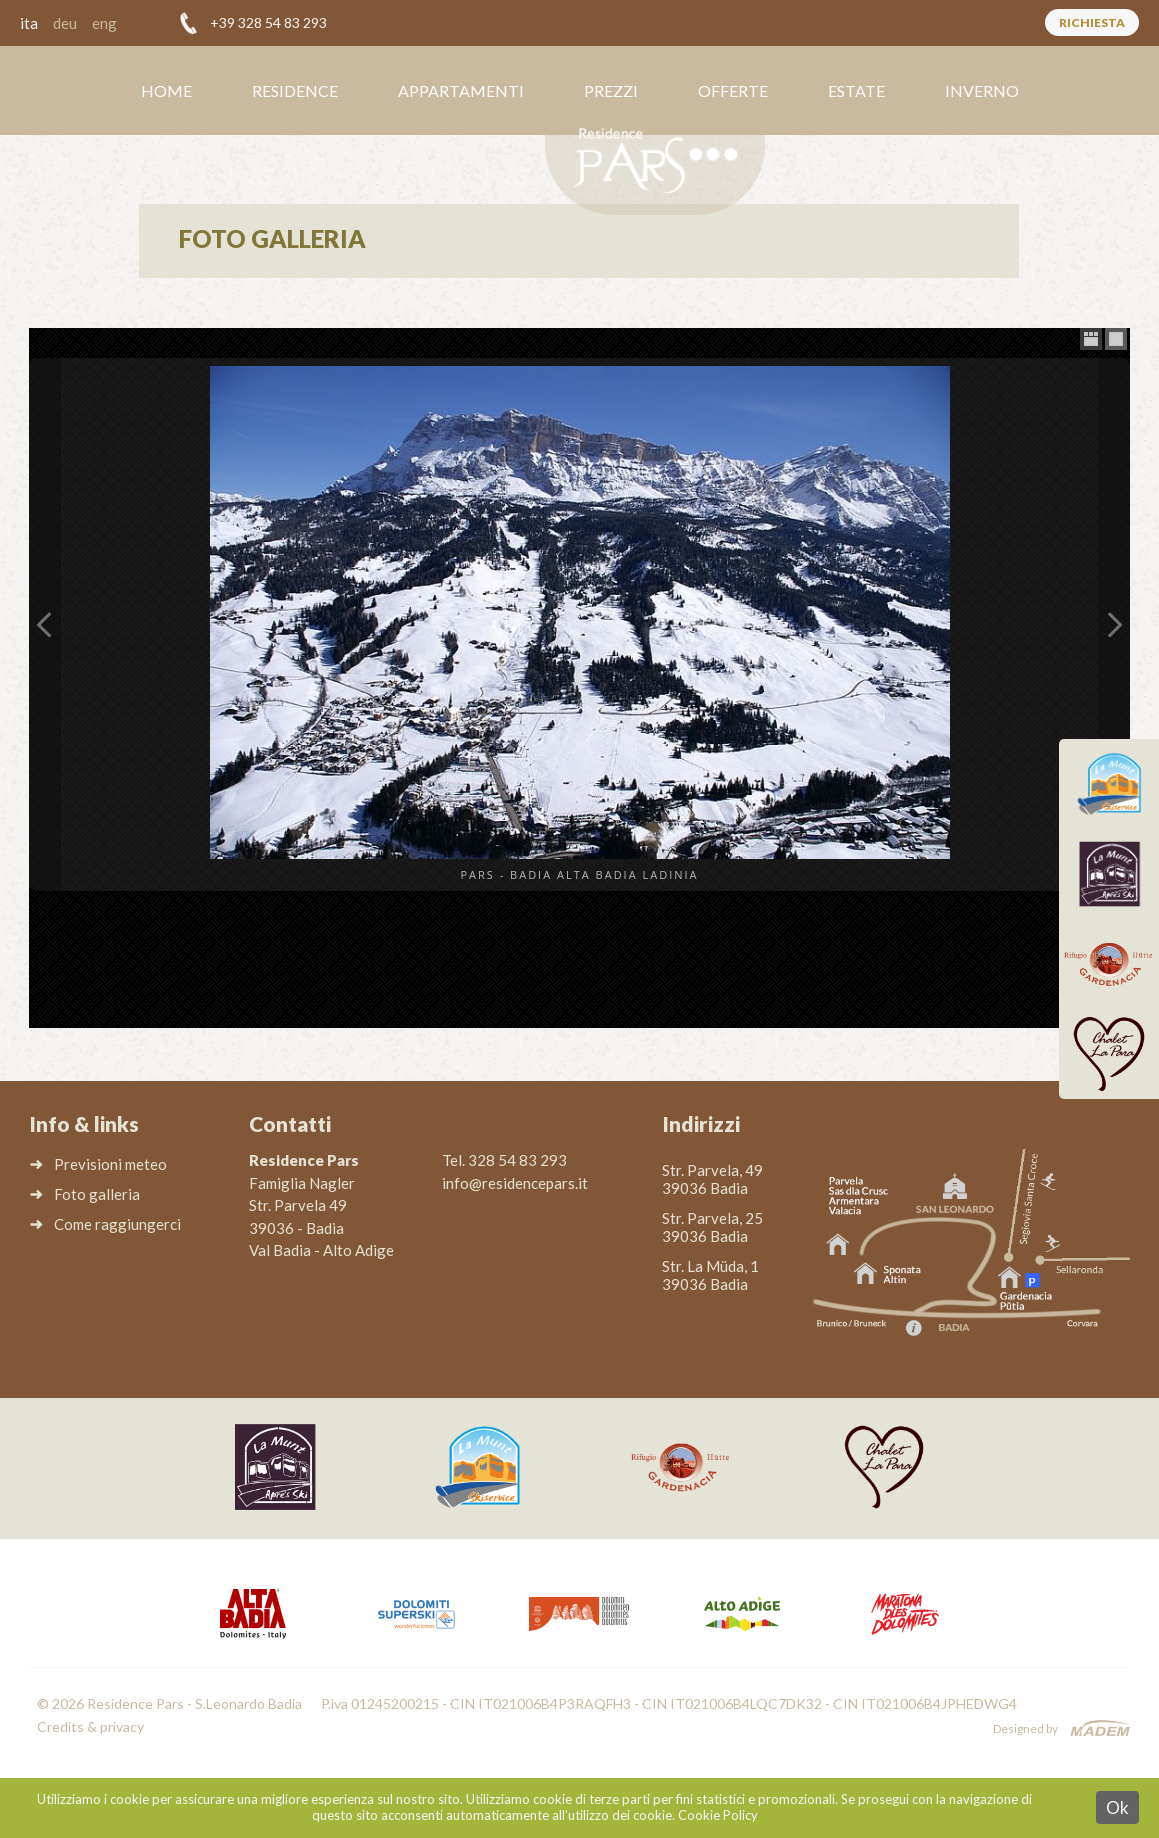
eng (104, 23)
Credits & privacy (90, 1726)
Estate (856, 90)
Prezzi (611, 90)
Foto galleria (97, 1194)
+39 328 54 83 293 (268, 22)
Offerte (733, 90)
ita (29, 23)
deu (65, 23)
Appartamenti (461, 90)
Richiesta (1092, 22)
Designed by (1025, 1728)
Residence (295, 90)
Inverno (982, 90)
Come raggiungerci (117, 1224)
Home (166, 90)
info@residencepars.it (515, 1183)
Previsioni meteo (110, 1164)
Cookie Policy (718, 1815)
